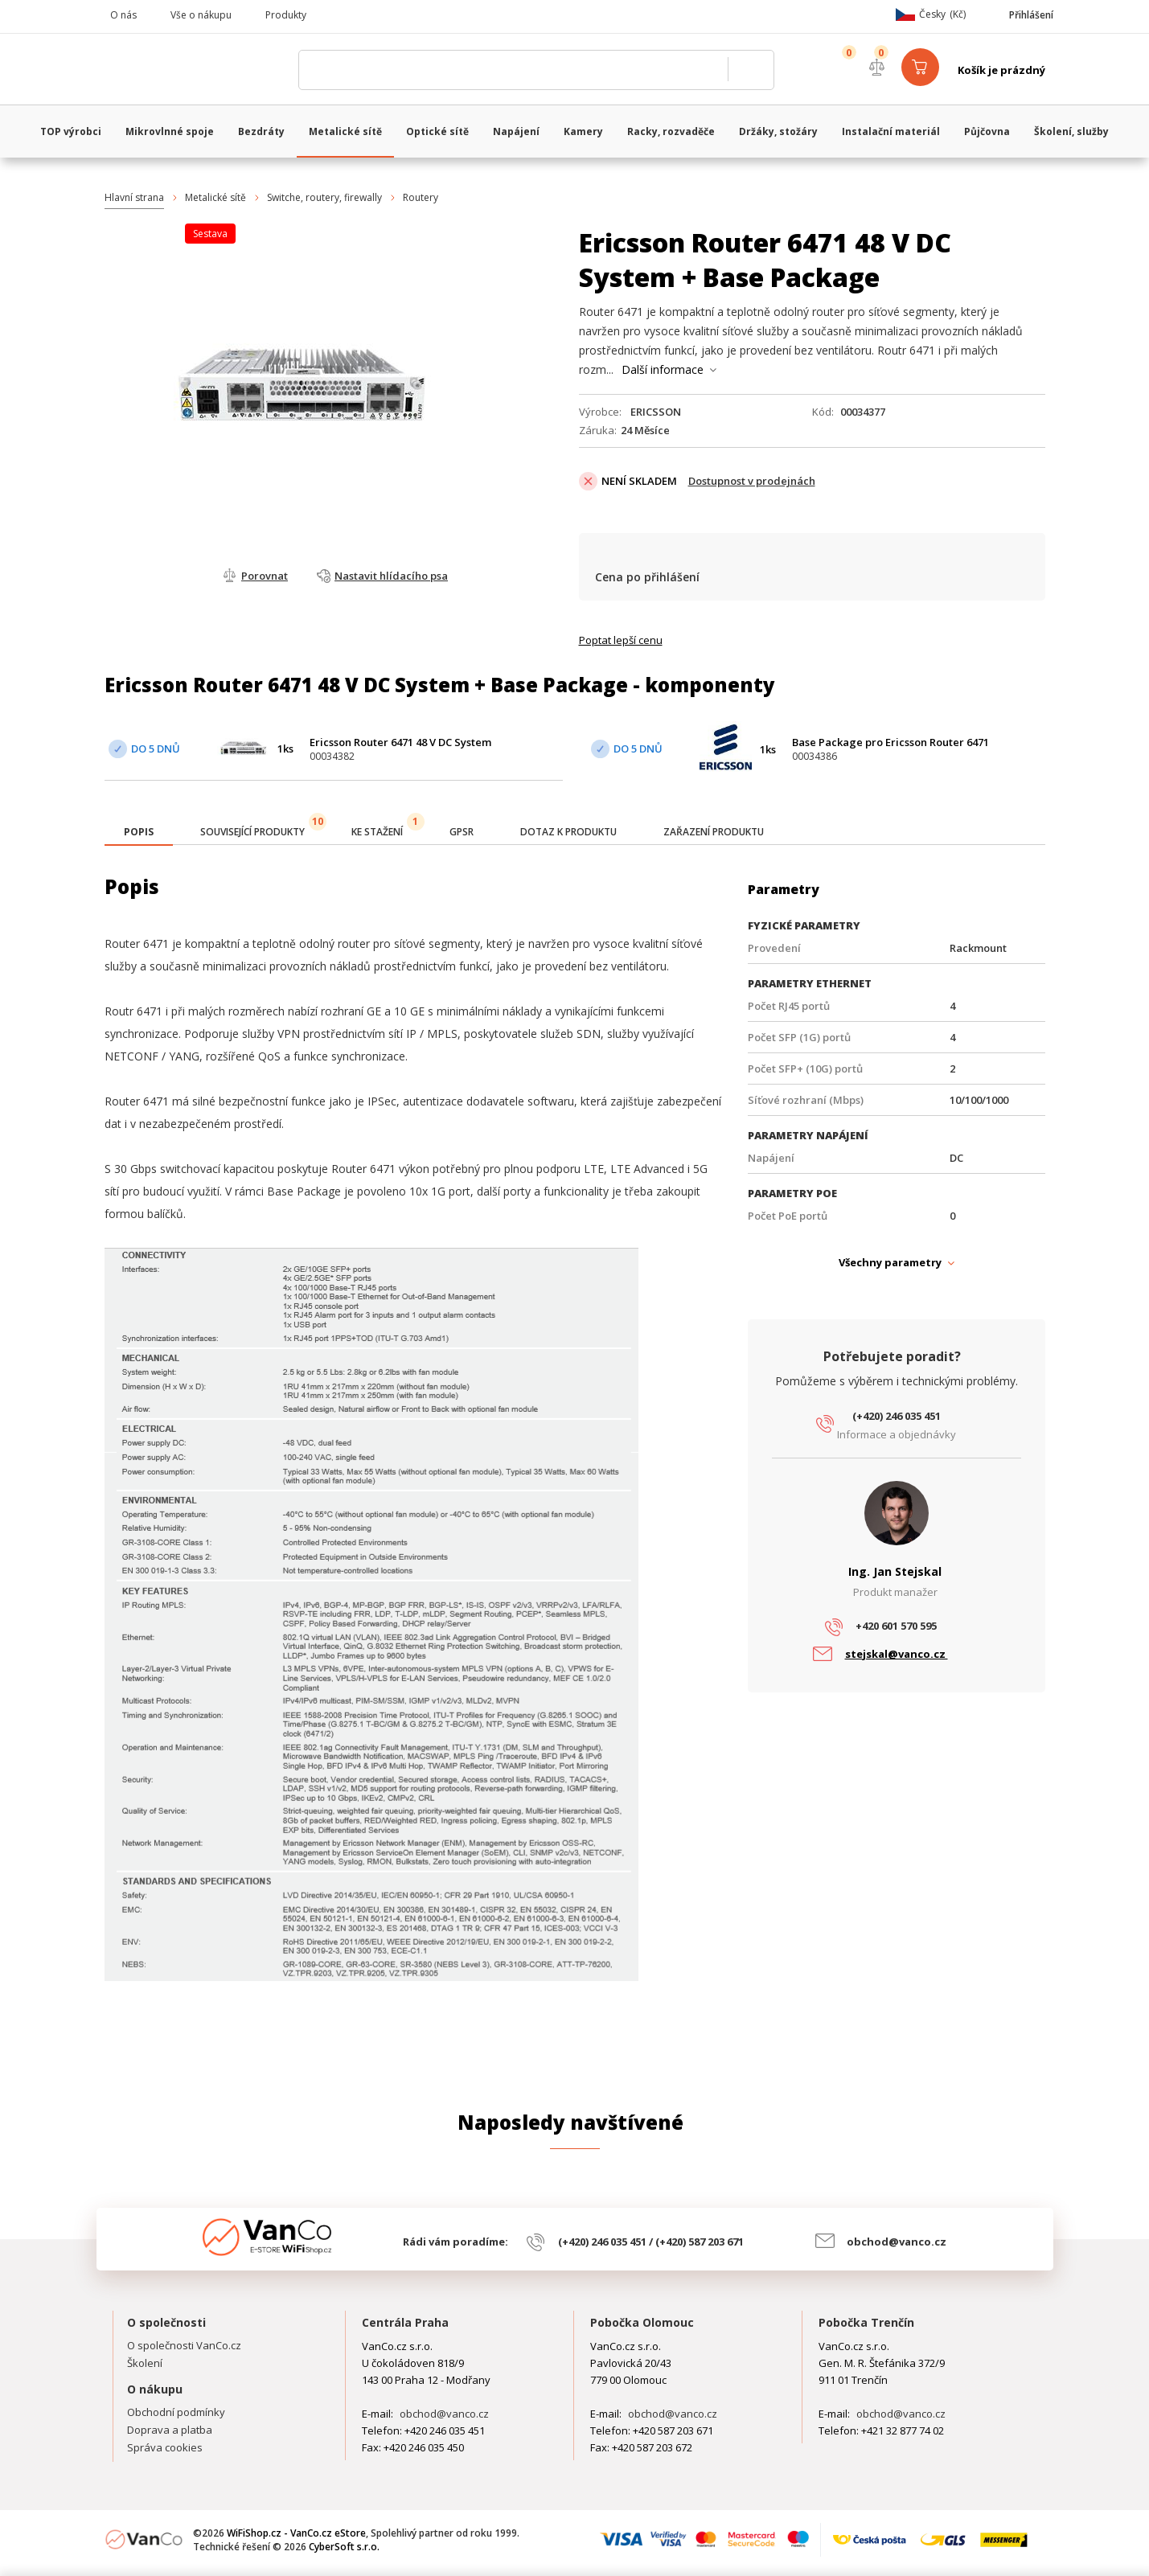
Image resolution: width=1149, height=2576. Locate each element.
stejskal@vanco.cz (896, 1654)
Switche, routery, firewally (324, 197)
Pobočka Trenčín (866, 2322)
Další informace (663, 369)
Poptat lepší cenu (621, 640)
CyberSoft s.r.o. (344, 2546)
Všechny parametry (890, 1262)
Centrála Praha (405, 2322)
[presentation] (139, 832)
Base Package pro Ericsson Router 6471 (890, 742)
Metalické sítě (215, 197)
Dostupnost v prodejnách (751, 481)
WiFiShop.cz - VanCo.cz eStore (197, 70)
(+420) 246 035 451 (896, 1416)
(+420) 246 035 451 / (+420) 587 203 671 (651, 2241)
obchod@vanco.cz (896, 2241)
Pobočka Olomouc (642, 2322)
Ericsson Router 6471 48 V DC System (400, 742)
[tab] (139, 833)
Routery (420, 197)
